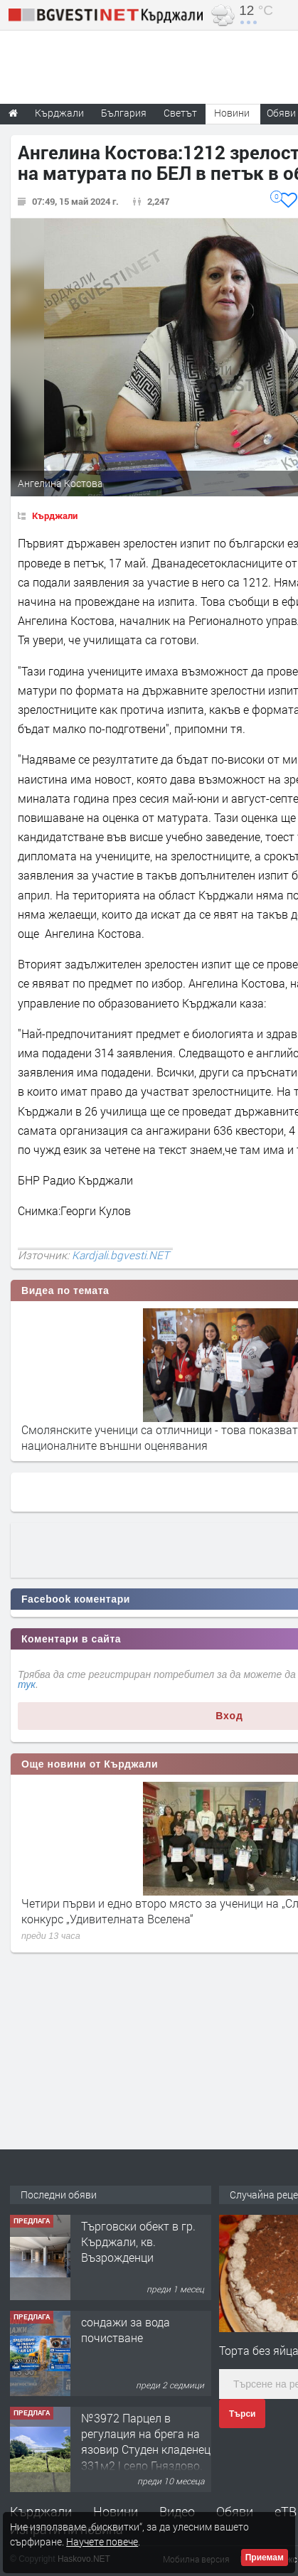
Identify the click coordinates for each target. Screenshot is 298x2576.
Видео (177, 2511)
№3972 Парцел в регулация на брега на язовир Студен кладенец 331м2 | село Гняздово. (146, 2441)
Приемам (264, 2557)
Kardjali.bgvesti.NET (120, 1255)
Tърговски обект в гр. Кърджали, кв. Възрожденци (138, 2241)
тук (27, 1684)
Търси (242, 2414)
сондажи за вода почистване (125, 2329)
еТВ (286, 2511)
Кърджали (55, 515)
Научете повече (102, 2541)
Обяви (234, 2511)
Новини (232, 112)
